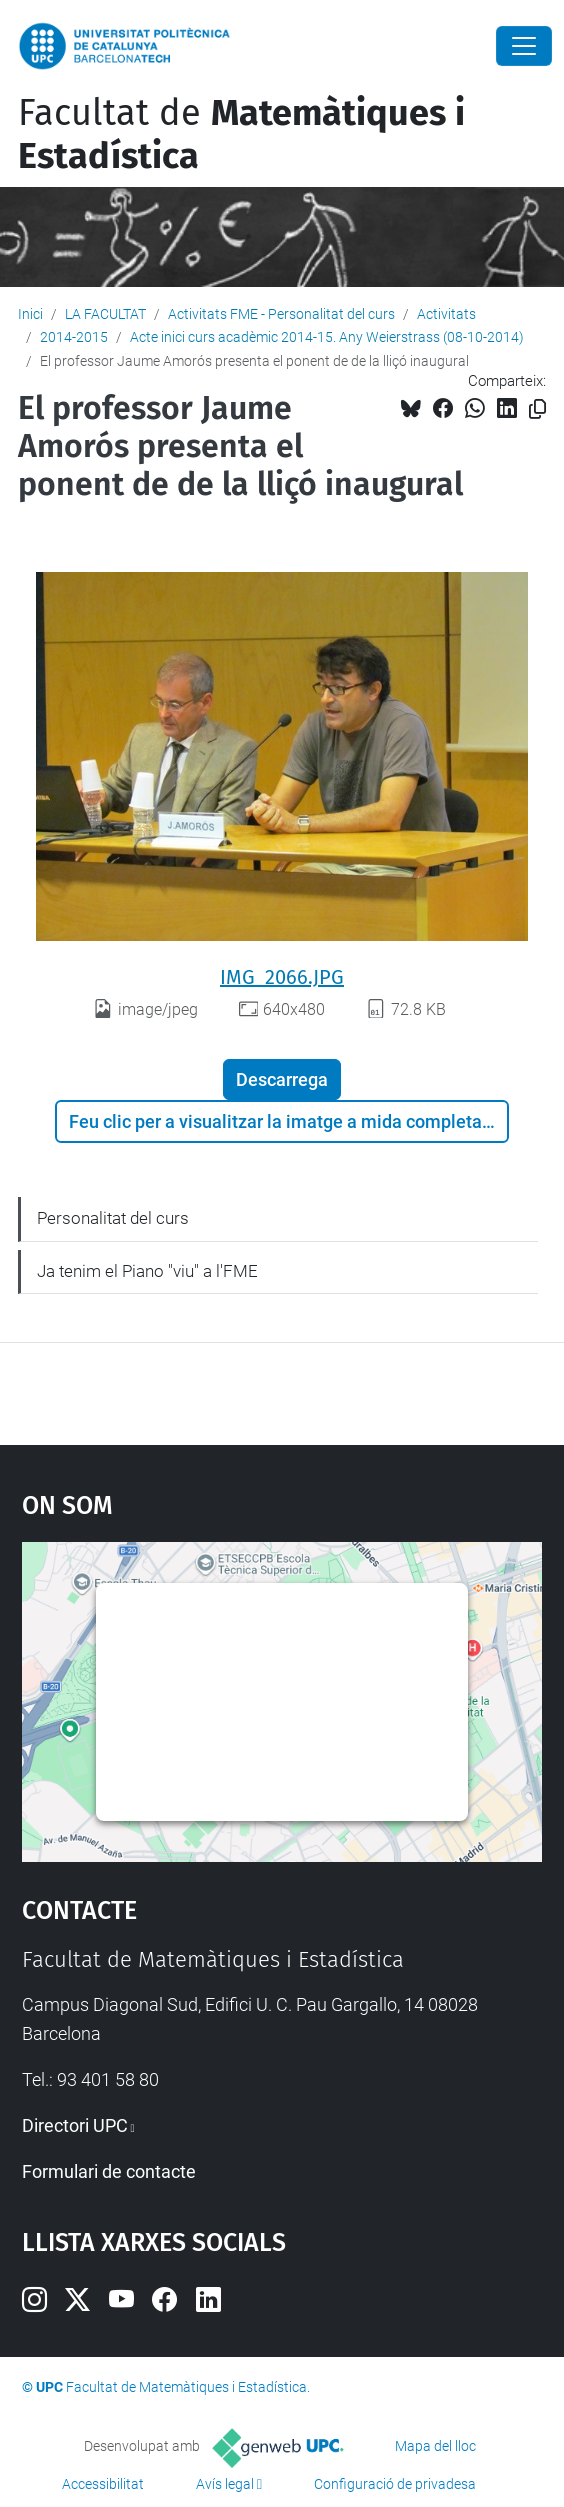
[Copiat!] (537, 409)
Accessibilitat (103, 2484)
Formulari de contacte (109, 2171)
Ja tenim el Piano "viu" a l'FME (147, 1271)
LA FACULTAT (105, 314)
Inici (30, 314)
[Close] (524, 46)
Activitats (446, 314)
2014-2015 (74, 337)
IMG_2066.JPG (282, 977)
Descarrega (282, 1079)
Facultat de (241, 134)
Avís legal (225, 2484)
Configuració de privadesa (395, 2484)
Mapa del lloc (435, 2446)
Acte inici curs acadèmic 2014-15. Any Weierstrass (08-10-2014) (327, 337)
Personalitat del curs (113, 1218)
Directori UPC (75, 2125)
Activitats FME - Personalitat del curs (281, 314)
